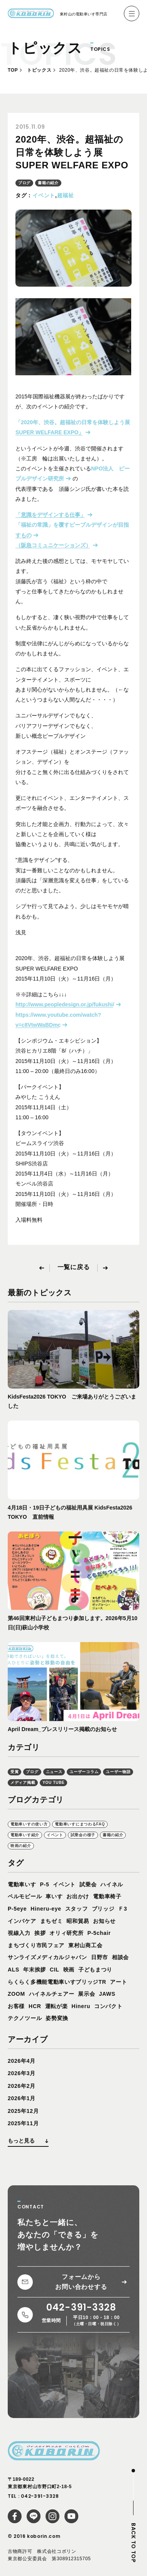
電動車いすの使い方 (28, 1824)
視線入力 (19, 1933)
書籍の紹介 (48, 183)
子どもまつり (95, 1969)
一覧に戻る (73, 1267)
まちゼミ (51, 1921)
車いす (54, 1896)
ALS (13, 1969)
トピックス (39, 70)
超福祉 (65, 195)
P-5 (44, 1884)
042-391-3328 (40, 2496)
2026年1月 (21, 2098)
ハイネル (111, 1884)
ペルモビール (25, 1896)
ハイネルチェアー (51, 1994)
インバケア (22, 1921)
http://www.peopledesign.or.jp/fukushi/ (64, 1004)
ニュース (54, 1772)
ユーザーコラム (83, 1772)
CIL (54, 1969)
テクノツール (25, 2018)
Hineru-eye (45, 1909)
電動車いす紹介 (24, 1835)
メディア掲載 (22, 1782)
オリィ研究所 (66, 1933)
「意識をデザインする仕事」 (50, 515)
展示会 (86, 1994)
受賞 (14, 1772)
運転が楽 (56, 2006)
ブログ (24, 183)
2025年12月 (23, 2111)
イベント (43, 195)
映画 (68, 1969)
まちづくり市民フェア (36, 1945)
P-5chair (99, 1933)
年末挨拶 (34, 1969)
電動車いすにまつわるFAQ (80, 1824)
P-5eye (17, 1909)
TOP (13, 70)
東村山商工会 (85, 1945)
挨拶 (40, 1933)
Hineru (80, 2006)
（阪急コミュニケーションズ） (53, 545)
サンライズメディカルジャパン (47, 1957)
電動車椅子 (107, 1896)
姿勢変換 (57, 2018)
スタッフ (76, 1909)
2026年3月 (21, 2073)
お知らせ (104, 1921)
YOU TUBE (53, 1782)
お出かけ (77, 1896)
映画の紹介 (20, 1846)
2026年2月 (21, 2086)
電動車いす (22, 1884)
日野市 (99, 1957)
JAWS (107, 1994)
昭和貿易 (77, 1921)
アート (118, 1982)
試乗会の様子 (83, 1835)
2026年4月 (21, 2061)
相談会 (120, 1957)
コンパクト (108, 2006)
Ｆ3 (122, 1909)
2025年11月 (23, 2123)
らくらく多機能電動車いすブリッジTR (57, 1982)
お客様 (16, 2006)
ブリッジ (103, 1909)
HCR (35, 2006)
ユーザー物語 (118, 1772)
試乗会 (87, 1884)
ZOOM (16, 1994)
